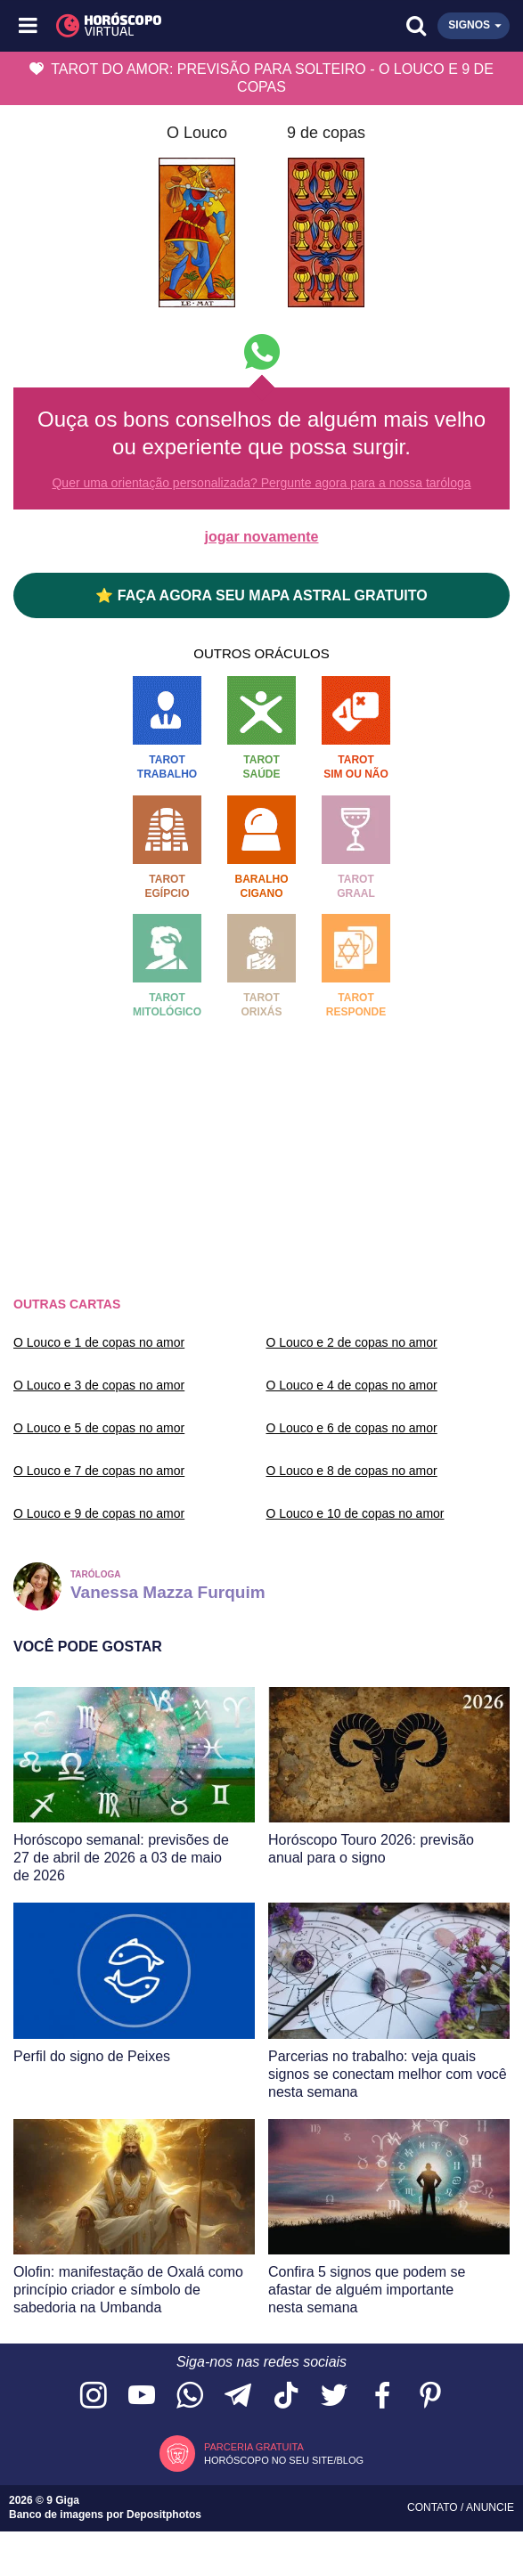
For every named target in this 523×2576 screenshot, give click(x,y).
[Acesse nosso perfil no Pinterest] (430, 2396)
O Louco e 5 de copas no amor (98, 1428)
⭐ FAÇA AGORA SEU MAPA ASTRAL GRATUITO (261, 595)
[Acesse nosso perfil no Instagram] (93, 2396)
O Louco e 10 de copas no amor (355, 1513)
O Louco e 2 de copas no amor (351, 1342)
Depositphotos (164, 2514)
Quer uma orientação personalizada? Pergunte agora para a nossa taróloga (261, 483)
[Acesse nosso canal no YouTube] (142, 2396)
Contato (434, 2507)
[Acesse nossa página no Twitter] (334, 2396)
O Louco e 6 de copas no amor (351, 1428)
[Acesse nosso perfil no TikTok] (286, 2396)
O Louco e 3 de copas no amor (98, 1385)
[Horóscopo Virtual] (146, 26)
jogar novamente (261, 536)
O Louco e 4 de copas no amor (351, 1385)
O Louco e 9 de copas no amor (98, 1513)
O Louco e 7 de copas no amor (98, 1470)
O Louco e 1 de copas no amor (98, 1342)
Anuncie (490, 2507)
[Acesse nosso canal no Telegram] (238, 2396)
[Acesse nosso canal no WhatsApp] (190, 2396)
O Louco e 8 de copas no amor (351, 1470)
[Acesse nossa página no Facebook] (382, 2396)
